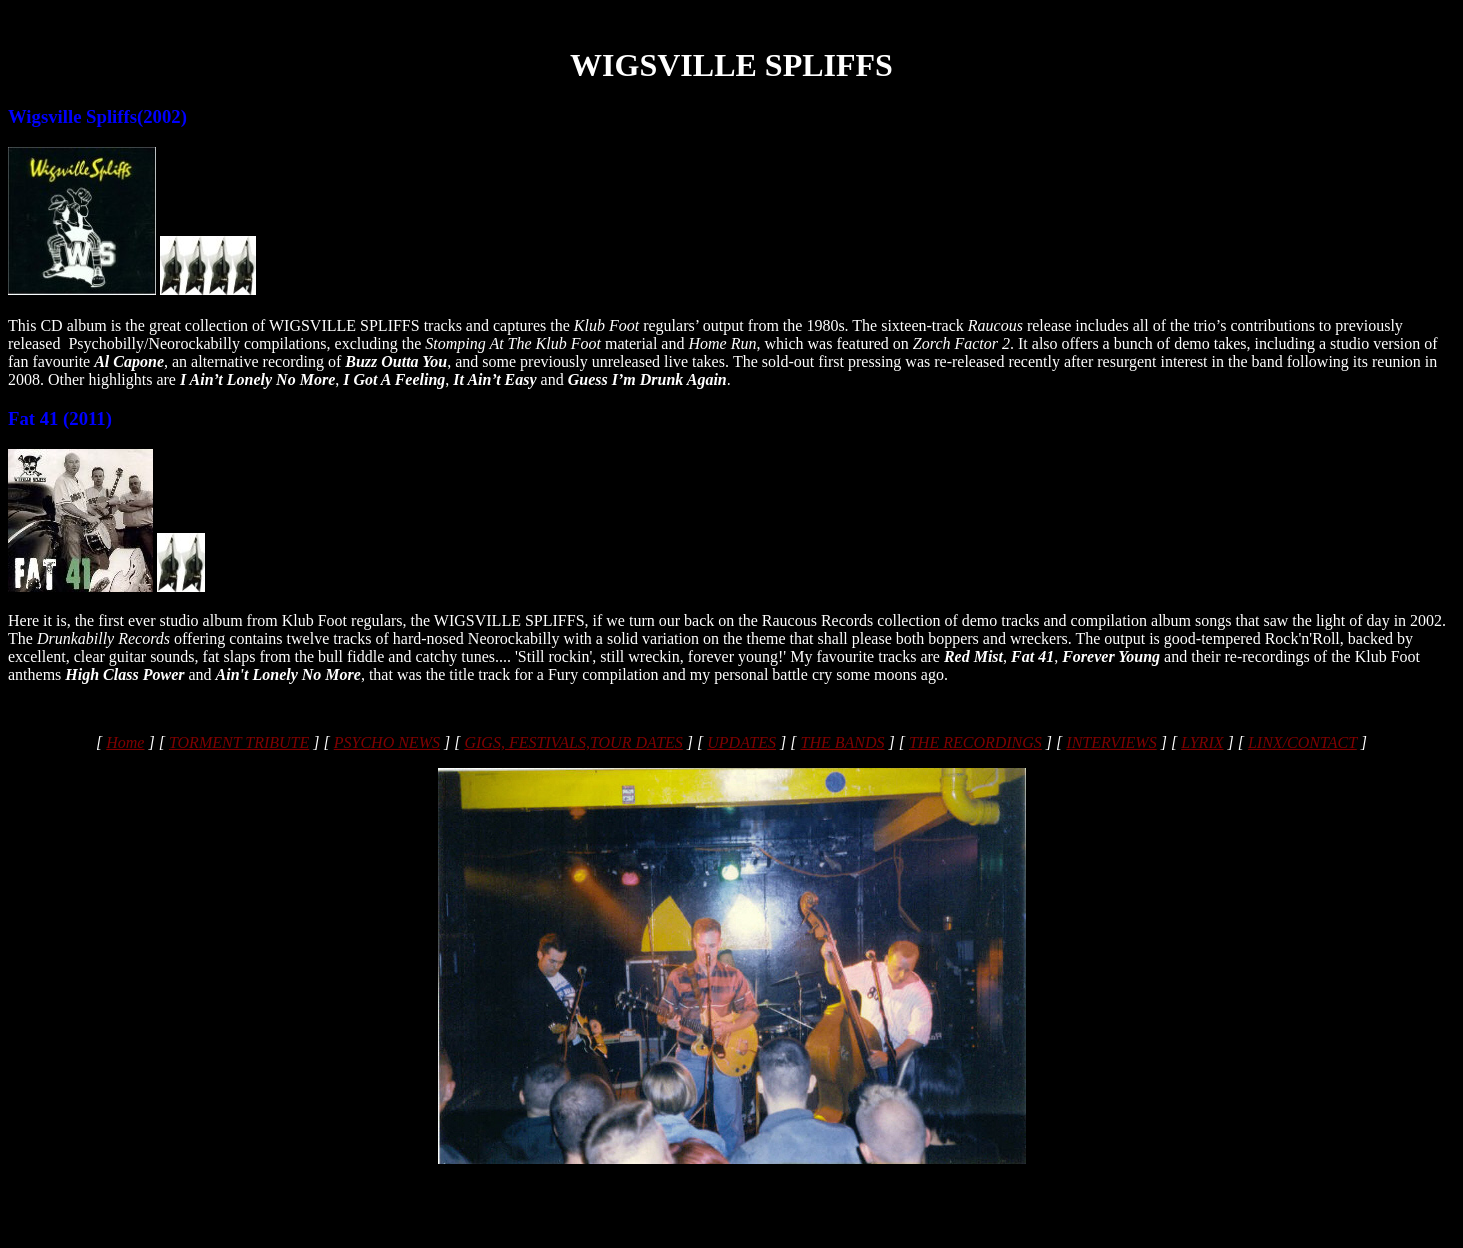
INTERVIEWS (1111, 742)
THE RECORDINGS (975, 742)
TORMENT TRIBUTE (239, 742)
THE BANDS (842, 742)
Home (125, 742)
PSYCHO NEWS (387, 742)
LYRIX (1202, 742)
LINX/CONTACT (1302, 742)
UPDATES (741, 742)
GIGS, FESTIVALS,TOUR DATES (573, 742)
